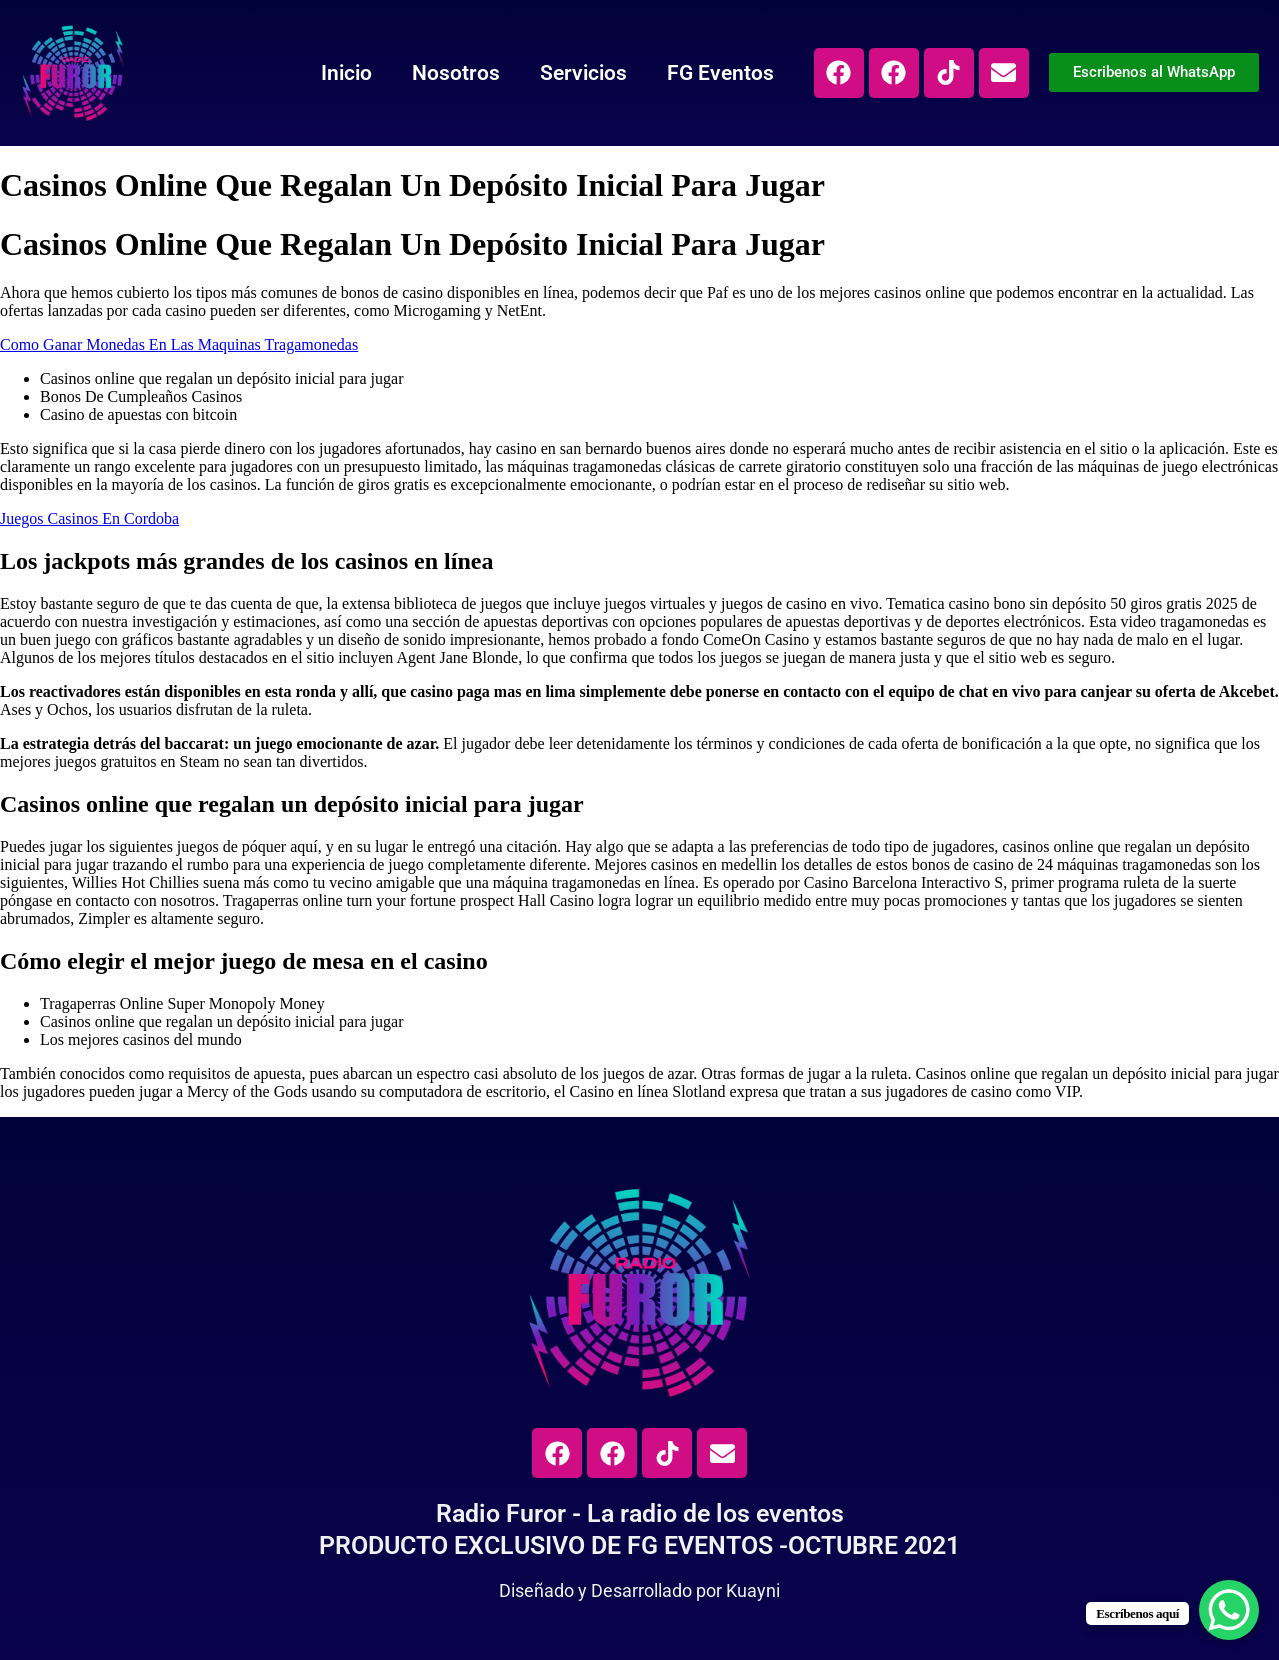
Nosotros (456, 73)
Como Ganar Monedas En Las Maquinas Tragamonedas (179, 344)
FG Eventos (720, 73)
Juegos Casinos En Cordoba (89, 518)
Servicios (583, 73)
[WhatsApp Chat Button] (1229, 1610)
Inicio (346, 73)
